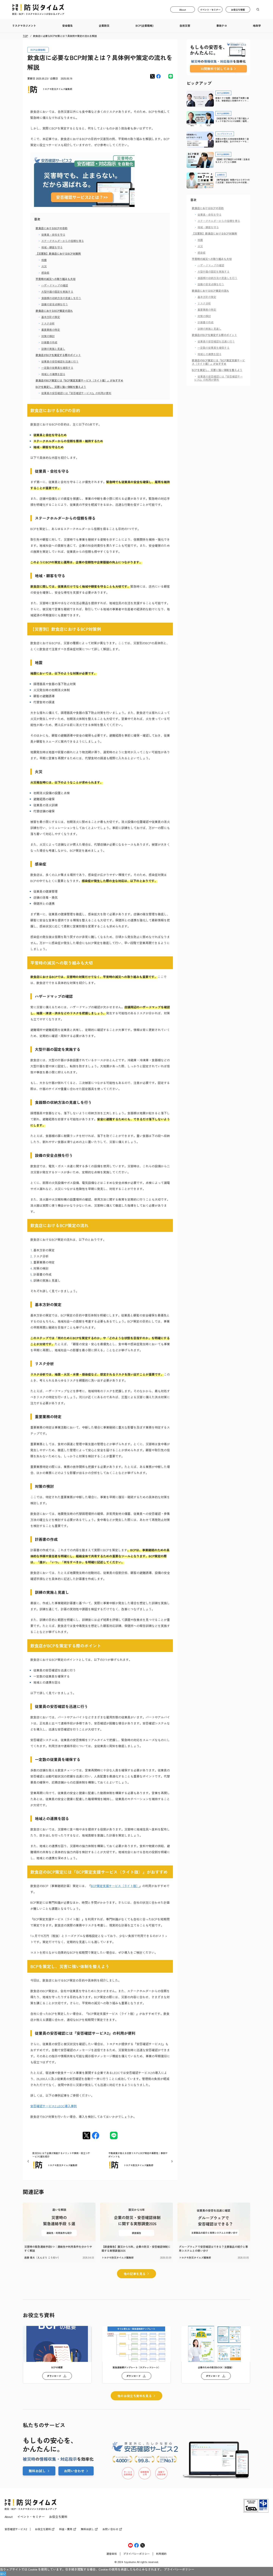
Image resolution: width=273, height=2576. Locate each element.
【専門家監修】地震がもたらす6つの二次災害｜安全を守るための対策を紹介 (232, 182)
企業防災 (104, 25)
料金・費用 (67, 2529)
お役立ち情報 (238, 9)
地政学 (257, 25)
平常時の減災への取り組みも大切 (55, 279)
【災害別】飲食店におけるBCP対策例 (58, 253)
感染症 (45, 273)
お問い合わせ (76, 2470)
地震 (44, 260)
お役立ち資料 (58, 2516)
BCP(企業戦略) (145, 25)
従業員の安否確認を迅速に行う (59, 361)
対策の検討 (48, 336)
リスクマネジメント (24, 25)
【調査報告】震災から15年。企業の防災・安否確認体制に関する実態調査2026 (136, 2248)
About (182, 9)
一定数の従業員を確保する (57, 368)
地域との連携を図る (53, 374)
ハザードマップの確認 (54, 285)
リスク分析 (48, 323)
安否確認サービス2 (16, 2529)
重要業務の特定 (50, 329)
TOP (25, 36)
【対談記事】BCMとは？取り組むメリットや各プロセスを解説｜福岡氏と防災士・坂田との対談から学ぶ (232, 121)
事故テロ (221, 25)
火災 (44, 266)
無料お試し (39, 2470)
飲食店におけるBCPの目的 (51, 228)
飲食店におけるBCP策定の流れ (54, 311)
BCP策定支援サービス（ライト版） (115, 1885)
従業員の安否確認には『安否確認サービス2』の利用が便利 (76, 393)
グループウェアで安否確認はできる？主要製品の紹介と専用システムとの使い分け (213, 2248)
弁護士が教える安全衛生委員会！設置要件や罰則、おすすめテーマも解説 (232, 141)
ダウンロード (57, 2376)
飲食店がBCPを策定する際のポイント (58, 355)
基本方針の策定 (50, 317)
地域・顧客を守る (52, 247)
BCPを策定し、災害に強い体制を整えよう (61, 387)
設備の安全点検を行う (54, 304)
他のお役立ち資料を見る (136, 2396)
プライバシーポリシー (136, 2554)
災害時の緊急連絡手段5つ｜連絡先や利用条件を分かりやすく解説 (58, 2248)
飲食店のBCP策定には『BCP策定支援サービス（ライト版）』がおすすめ (79, 380)
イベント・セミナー (210, 9)
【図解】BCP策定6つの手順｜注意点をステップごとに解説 (232, 160)
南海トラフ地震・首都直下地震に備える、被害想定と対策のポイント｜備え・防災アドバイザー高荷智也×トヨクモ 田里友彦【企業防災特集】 (232, 101)
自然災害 (185, 25)
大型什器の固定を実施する (57, 291)
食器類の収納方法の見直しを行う (61, 298)
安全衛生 (67, 25)
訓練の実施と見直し (53, 349)
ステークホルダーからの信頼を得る (62, 241)
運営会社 (111, 2554)
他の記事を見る (136, 2273)
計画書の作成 (49, 342)
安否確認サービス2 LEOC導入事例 (53, 2106)
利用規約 (161, 2554)
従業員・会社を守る (53, 234)
